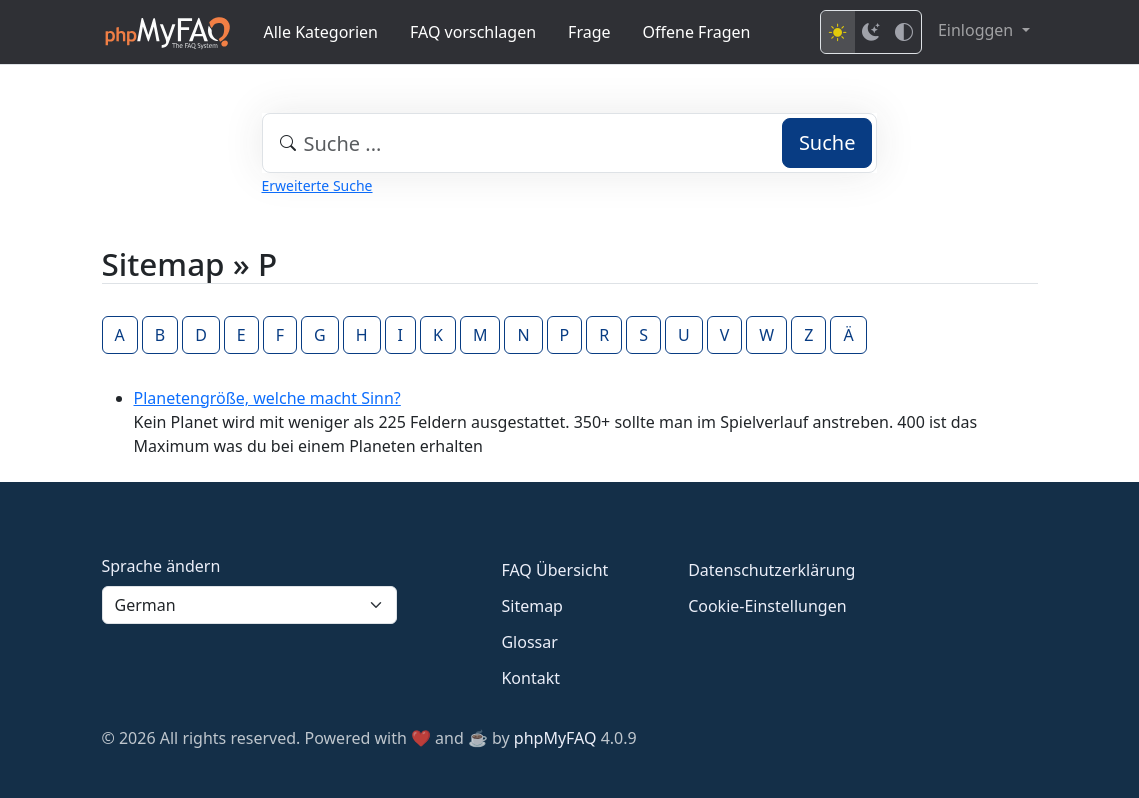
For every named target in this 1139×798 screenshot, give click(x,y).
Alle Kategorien (321, 32)
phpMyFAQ (555, 738)
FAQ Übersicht (554, 570)
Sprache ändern (161, 566)
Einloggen (977, 30)
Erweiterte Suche (317, 185)
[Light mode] (838, 32)
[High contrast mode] (904, 32)
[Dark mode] (871, 32)
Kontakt (530, 678)
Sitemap (532, 606)
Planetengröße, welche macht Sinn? (267, 398)
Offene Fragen (697, 32)
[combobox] (570, 143)
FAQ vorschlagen (473, 32)
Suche (827, 142)
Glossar (529, 642)
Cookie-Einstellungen (767, 606)
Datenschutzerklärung (771, 570)
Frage (589, 32)
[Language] (250, 605)
